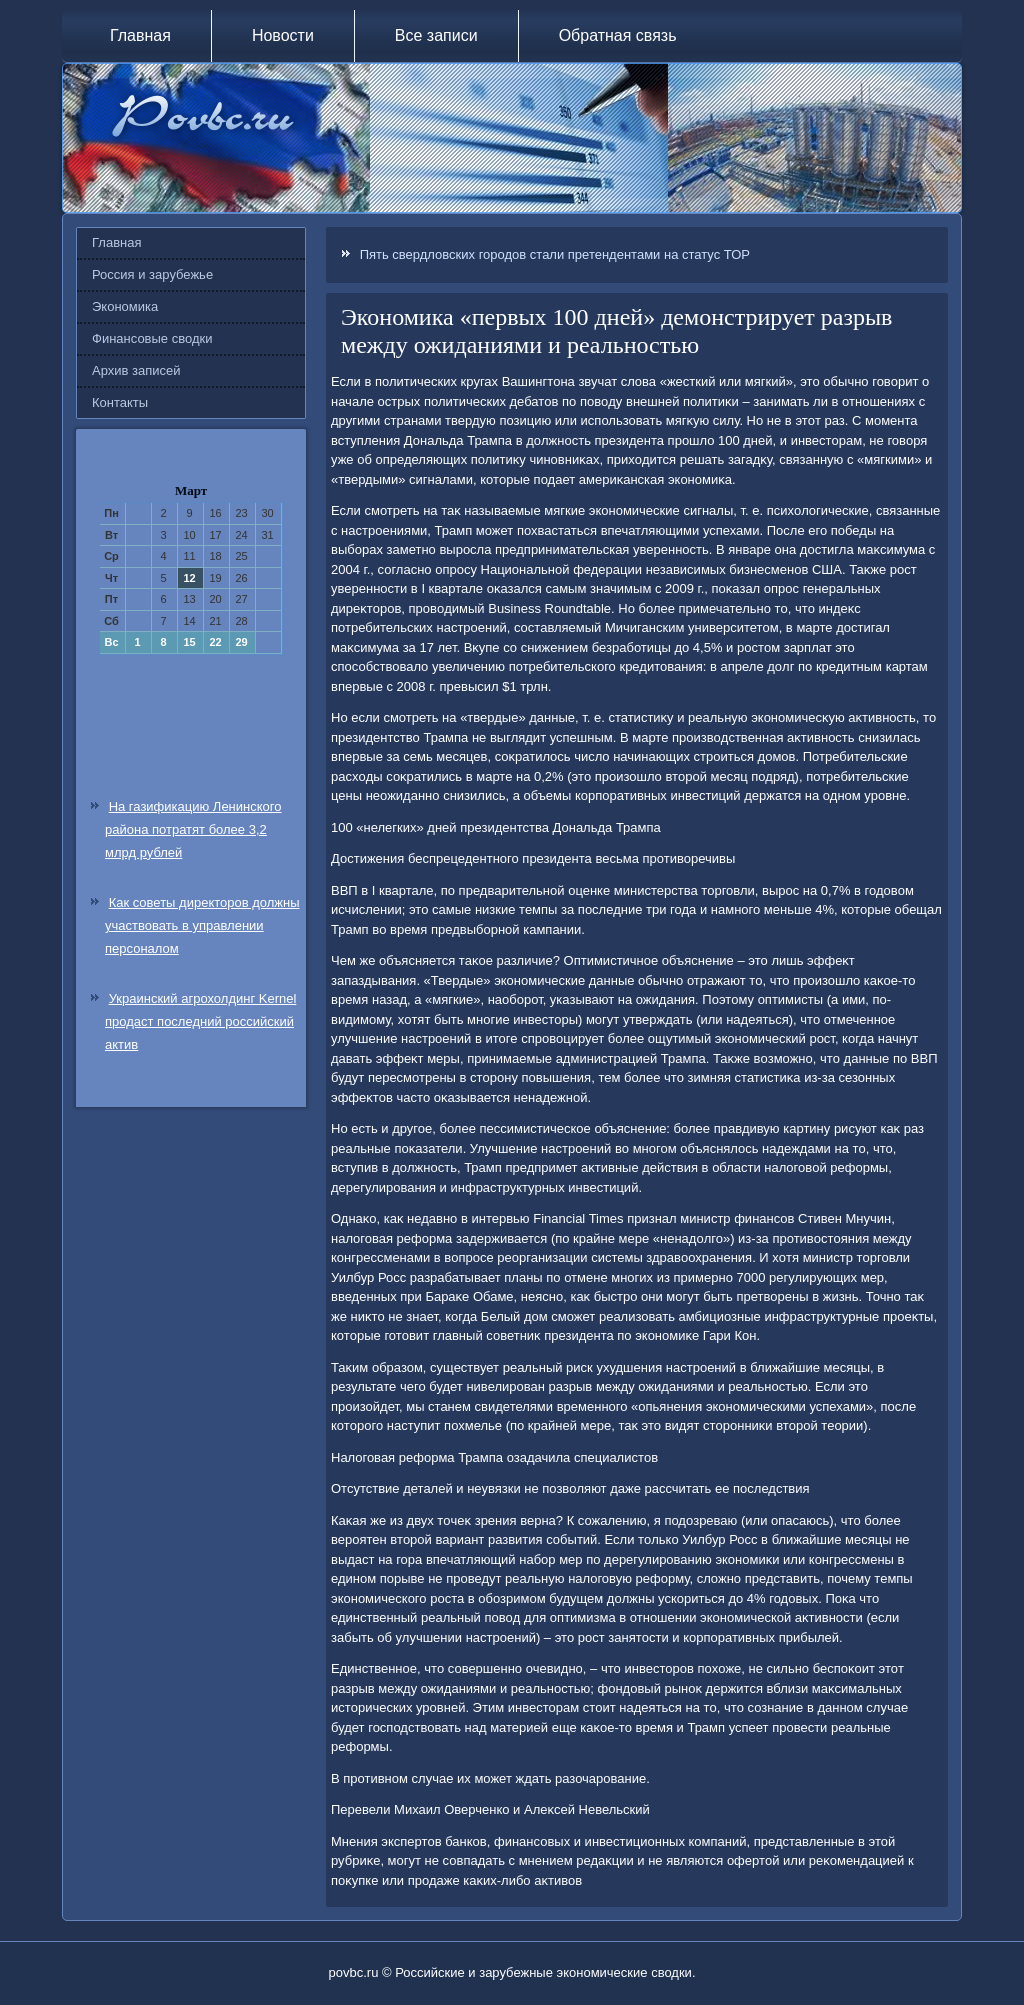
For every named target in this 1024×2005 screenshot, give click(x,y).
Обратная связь (618, 35)
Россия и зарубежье (152, 274)
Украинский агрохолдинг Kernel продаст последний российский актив (200, 1021)
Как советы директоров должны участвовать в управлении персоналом (202, 925)
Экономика (125, 306)
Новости (283, 35)
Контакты (120, 402)
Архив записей (136, 370)
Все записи (436, 35)
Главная (140, 35)
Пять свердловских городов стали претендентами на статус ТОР (555, 254)
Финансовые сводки (152, 338)
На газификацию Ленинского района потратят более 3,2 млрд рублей (193, 829)
